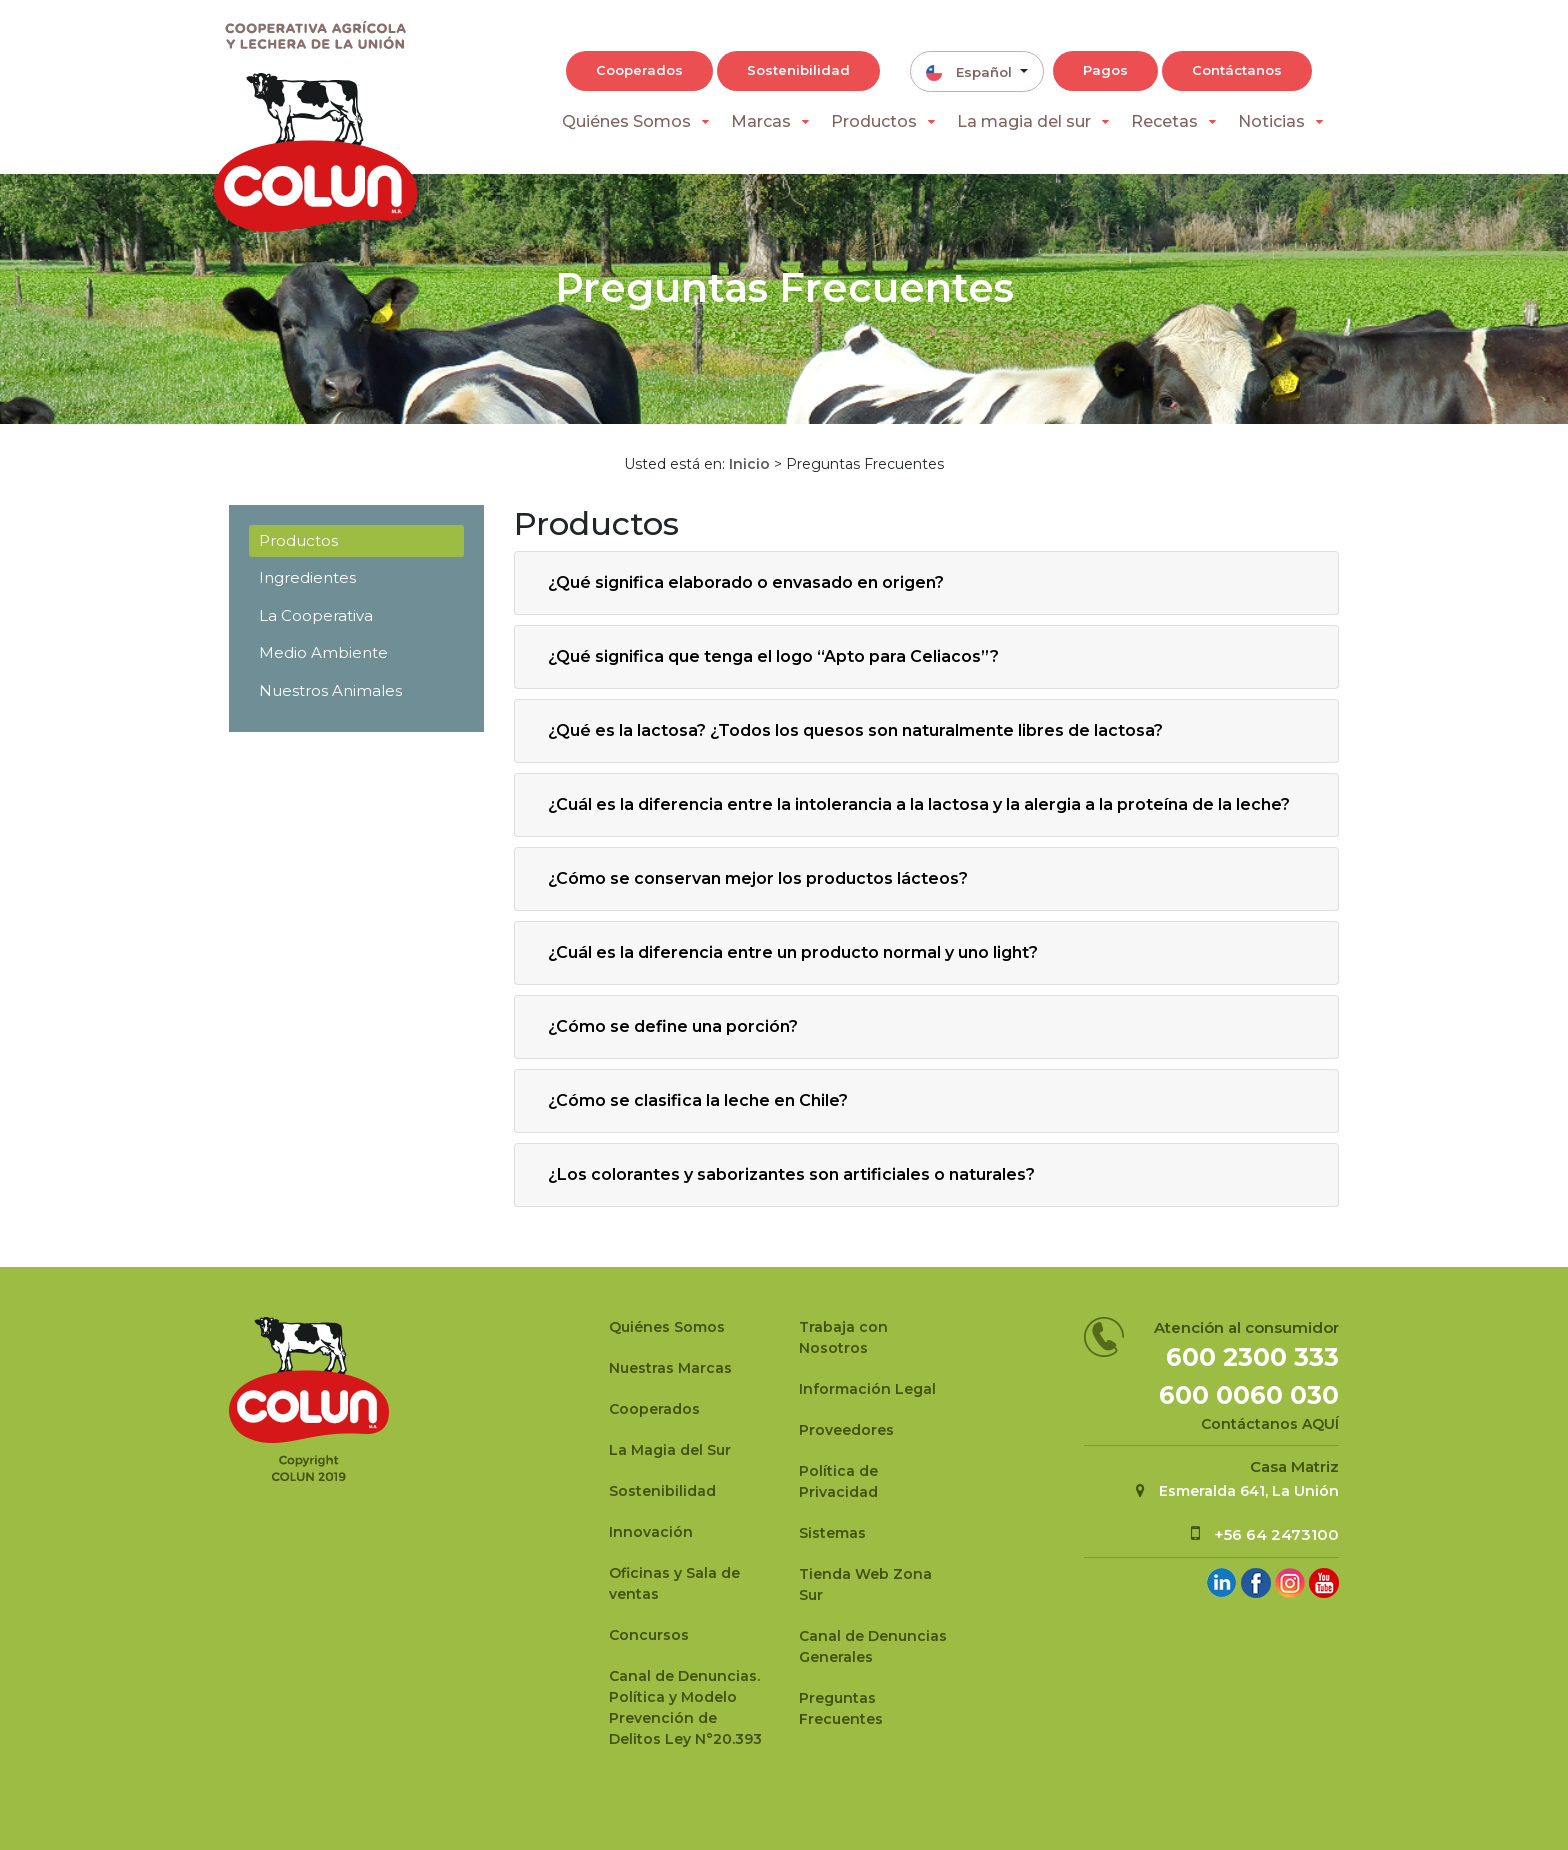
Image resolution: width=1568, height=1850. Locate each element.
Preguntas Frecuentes (841, 1708)
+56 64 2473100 (1276, 1534)
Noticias (1271, 121)
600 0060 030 (1249, 1395)
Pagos (1105, 70)
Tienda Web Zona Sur (865, 1584)
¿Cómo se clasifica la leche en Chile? (698, 1100)
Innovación (651, 1532)
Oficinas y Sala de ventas (674, 1583)
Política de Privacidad (838, 1481)
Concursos (649, 1635)
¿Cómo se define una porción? (673, 1026)
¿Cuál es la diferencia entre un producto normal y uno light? (793, 952)
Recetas (1164, 121)
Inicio (749, 464)
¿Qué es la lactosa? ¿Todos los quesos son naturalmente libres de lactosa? (855, 730)
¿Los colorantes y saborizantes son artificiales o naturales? (791, 1174)
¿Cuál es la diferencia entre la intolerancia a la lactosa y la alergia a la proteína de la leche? (919, 804)
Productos (874, 121)
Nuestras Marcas (670, 1368)
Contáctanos (1237, 70)
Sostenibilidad (798, 70)
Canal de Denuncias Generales (873, 1646)
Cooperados (639, 70)
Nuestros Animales (330, 690)
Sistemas (832, 1533)
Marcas (761, 121)
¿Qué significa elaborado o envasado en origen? (746, 582)
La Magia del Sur (670, 1450)
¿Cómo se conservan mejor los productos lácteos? (758, 878)
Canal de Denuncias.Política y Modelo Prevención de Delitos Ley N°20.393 (685, 1707)
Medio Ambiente (323, 652)
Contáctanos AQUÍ (1270, 1424)
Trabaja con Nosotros (843, 1337)
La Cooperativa (316, 615)
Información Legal (867, 1389)
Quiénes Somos (626, 121)
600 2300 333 (1252, 1357)
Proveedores (846, 1430)
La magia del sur (1024, 121)
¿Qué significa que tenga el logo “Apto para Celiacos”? (773, 656)
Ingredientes (307, 577)
